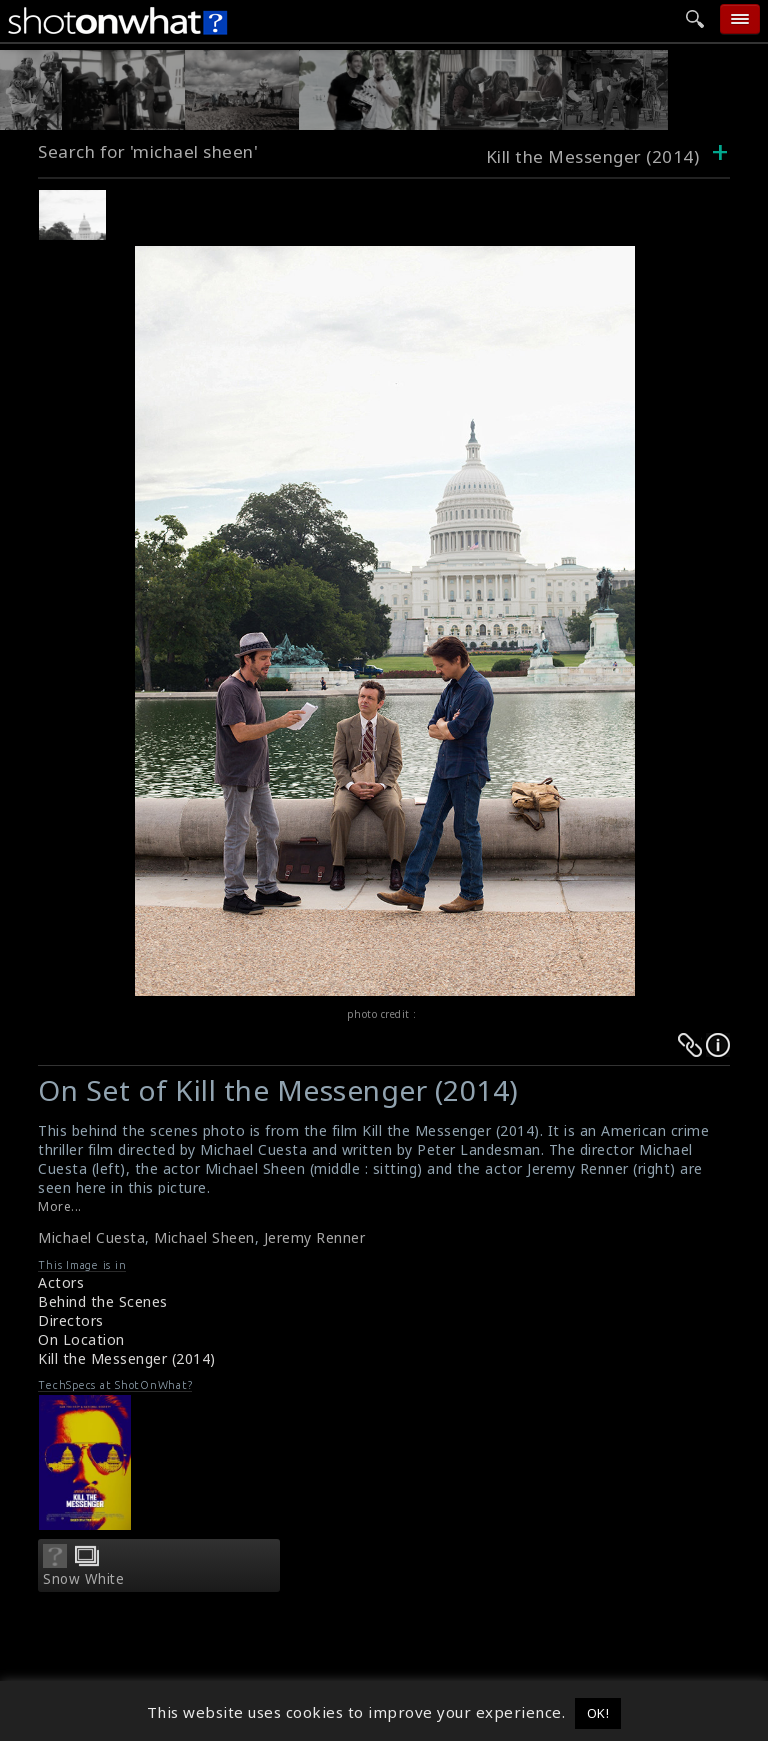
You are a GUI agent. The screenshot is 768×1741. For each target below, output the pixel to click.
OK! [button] (598, 1713)
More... (60, 1206)
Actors (61, 1282)
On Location (81, 1339)
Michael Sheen (204, 1237)
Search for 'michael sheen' (148, 151)
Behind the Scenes (103, 1301)
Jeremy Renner (315, 1237)
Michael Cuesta (91, 1237)
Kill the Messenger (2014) (127, 1358)
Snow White (83, 1579)
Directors (71, 1320)
